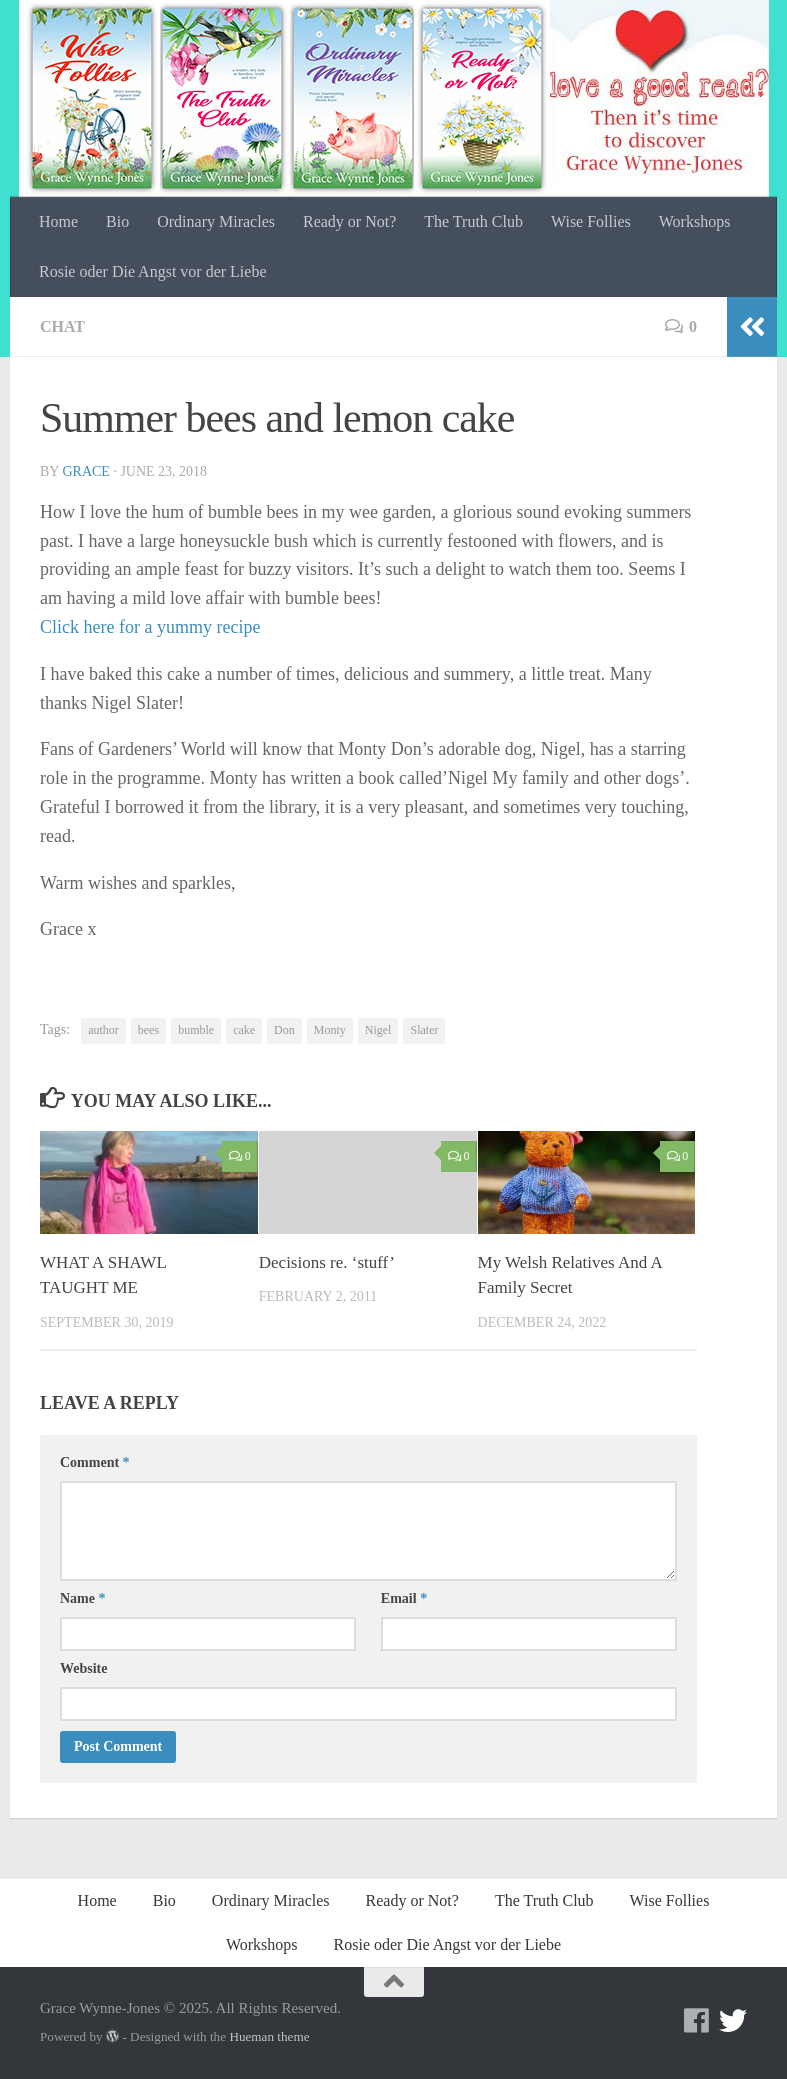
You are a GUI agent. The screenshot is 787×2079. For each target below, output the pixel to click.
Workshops (695, 221)
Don (284, 1030)
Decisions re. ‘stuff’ (327, 1262)
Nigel (378, 1030)
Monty (330, 1030)
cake (244, 1030)
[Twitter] (733, 2021)
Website (83, 1668)
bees (148, 1030)
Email (404, 1598)
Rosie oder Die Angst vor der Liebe (153, 271)
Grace (85, 471)
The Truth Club (473, 221)
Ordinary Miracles (216, 221)
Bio (117, 221)
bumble (196, 1030)
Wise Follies (591, 221)
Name (83, 1598)
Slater (424, 1030)
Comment (95, 1462)
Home (58, 221)
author (103, 1030)
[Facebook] (697, 2021)
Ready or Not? (349, 221)
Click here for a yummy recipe (150, 627)
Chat (62, 326)
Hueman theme (269, 2036)
